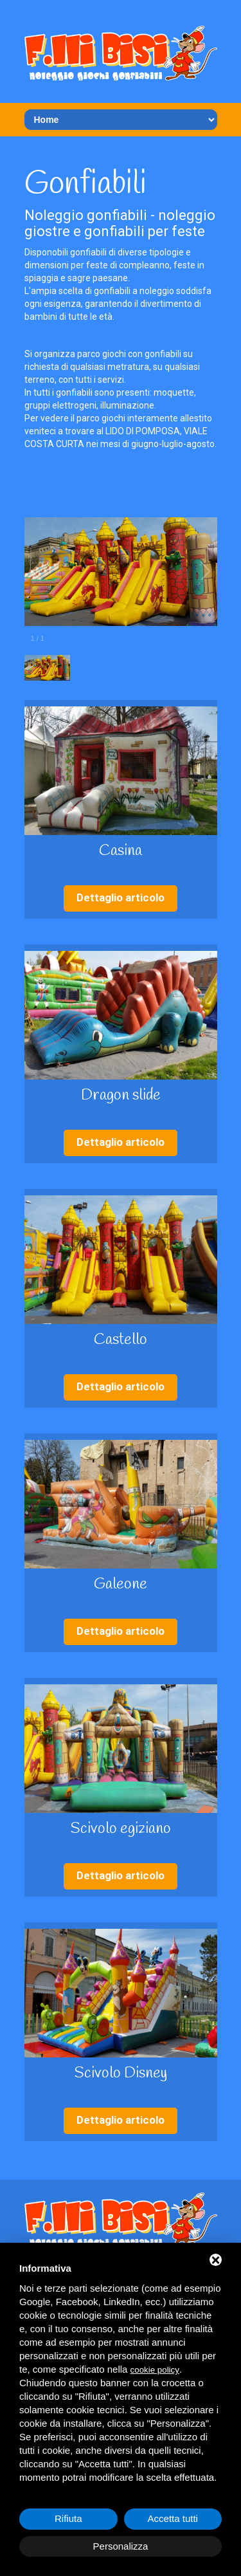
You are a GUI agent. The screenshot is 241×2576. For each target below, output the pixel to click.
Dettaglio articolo (120, 897)
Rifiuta (68, 2518)
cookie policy (154, 2370)
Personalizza (120, 2546)
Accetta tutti (173, 2518)
